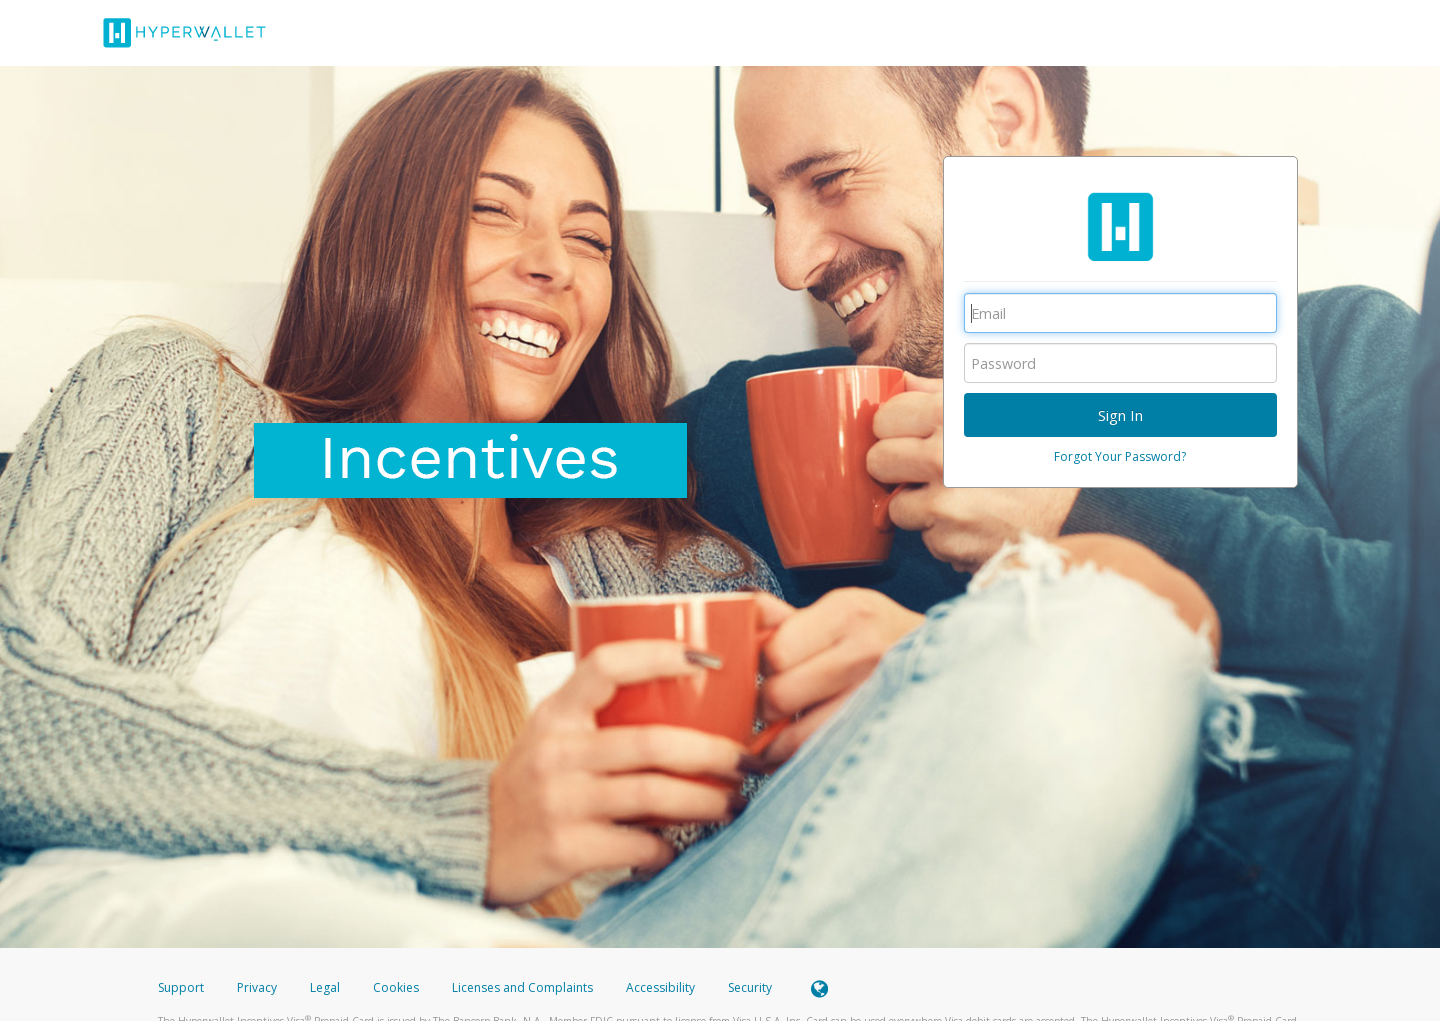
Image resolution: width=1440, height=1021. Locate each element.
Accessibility (660, 987)
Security (750, 987)
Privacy (257, 987)
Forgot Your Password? (1120, 456)
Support (181, 987)
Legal (325, 987)
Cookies (396, 987)
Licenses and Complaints (524, 987)
